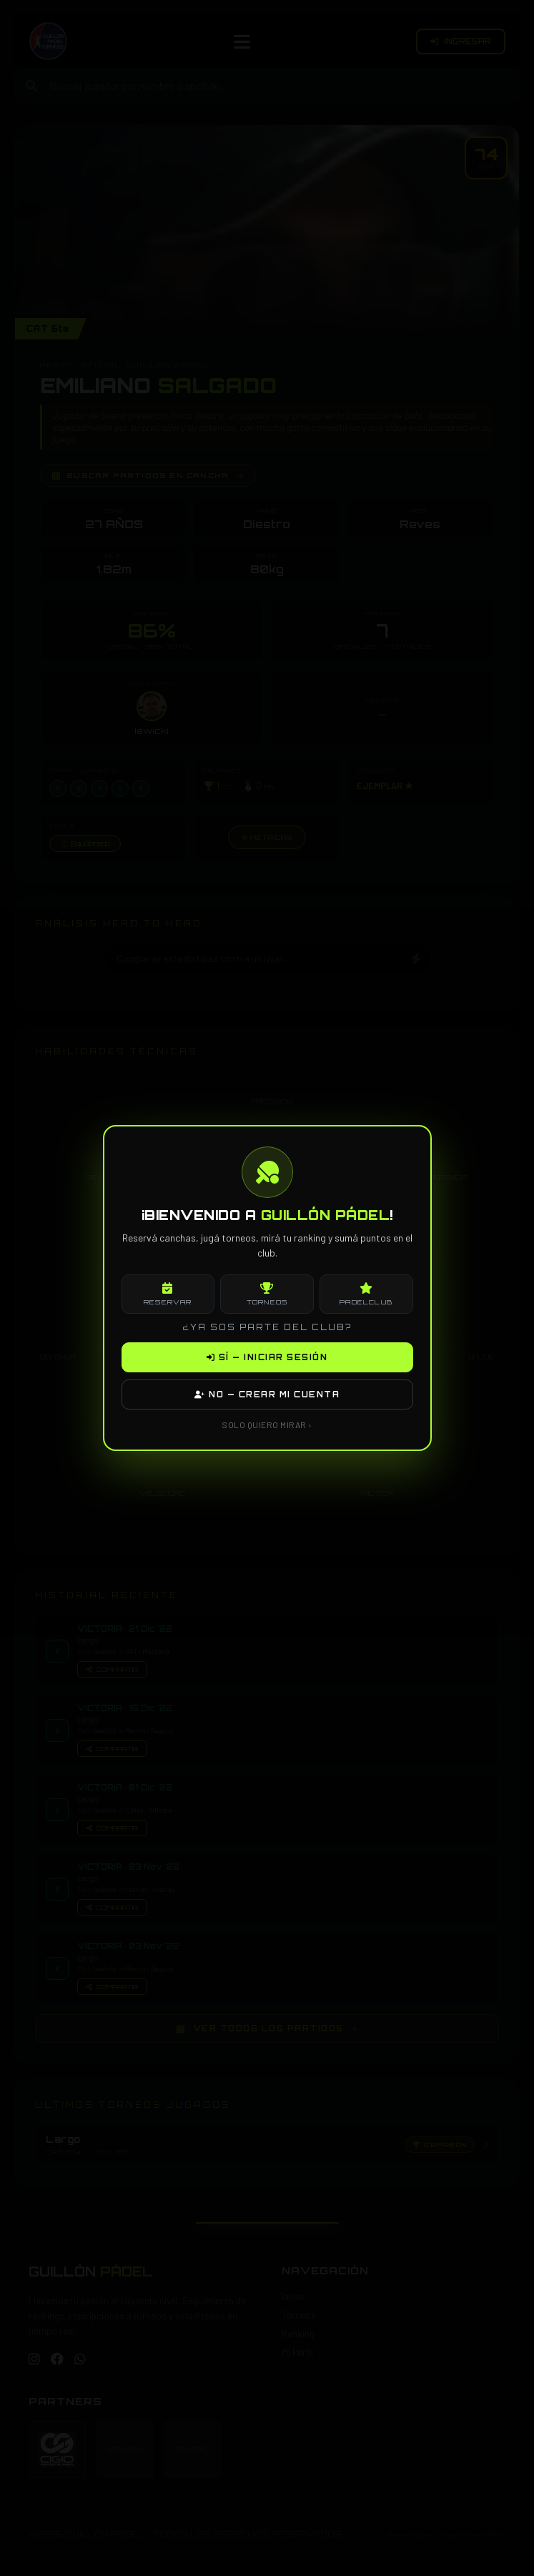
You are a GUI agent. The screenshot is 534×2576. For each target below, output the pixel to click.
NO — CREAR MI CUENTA (267, 1394)
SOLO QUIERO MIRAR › (267, 1425)
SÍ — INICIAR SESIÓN (267, 1357)
